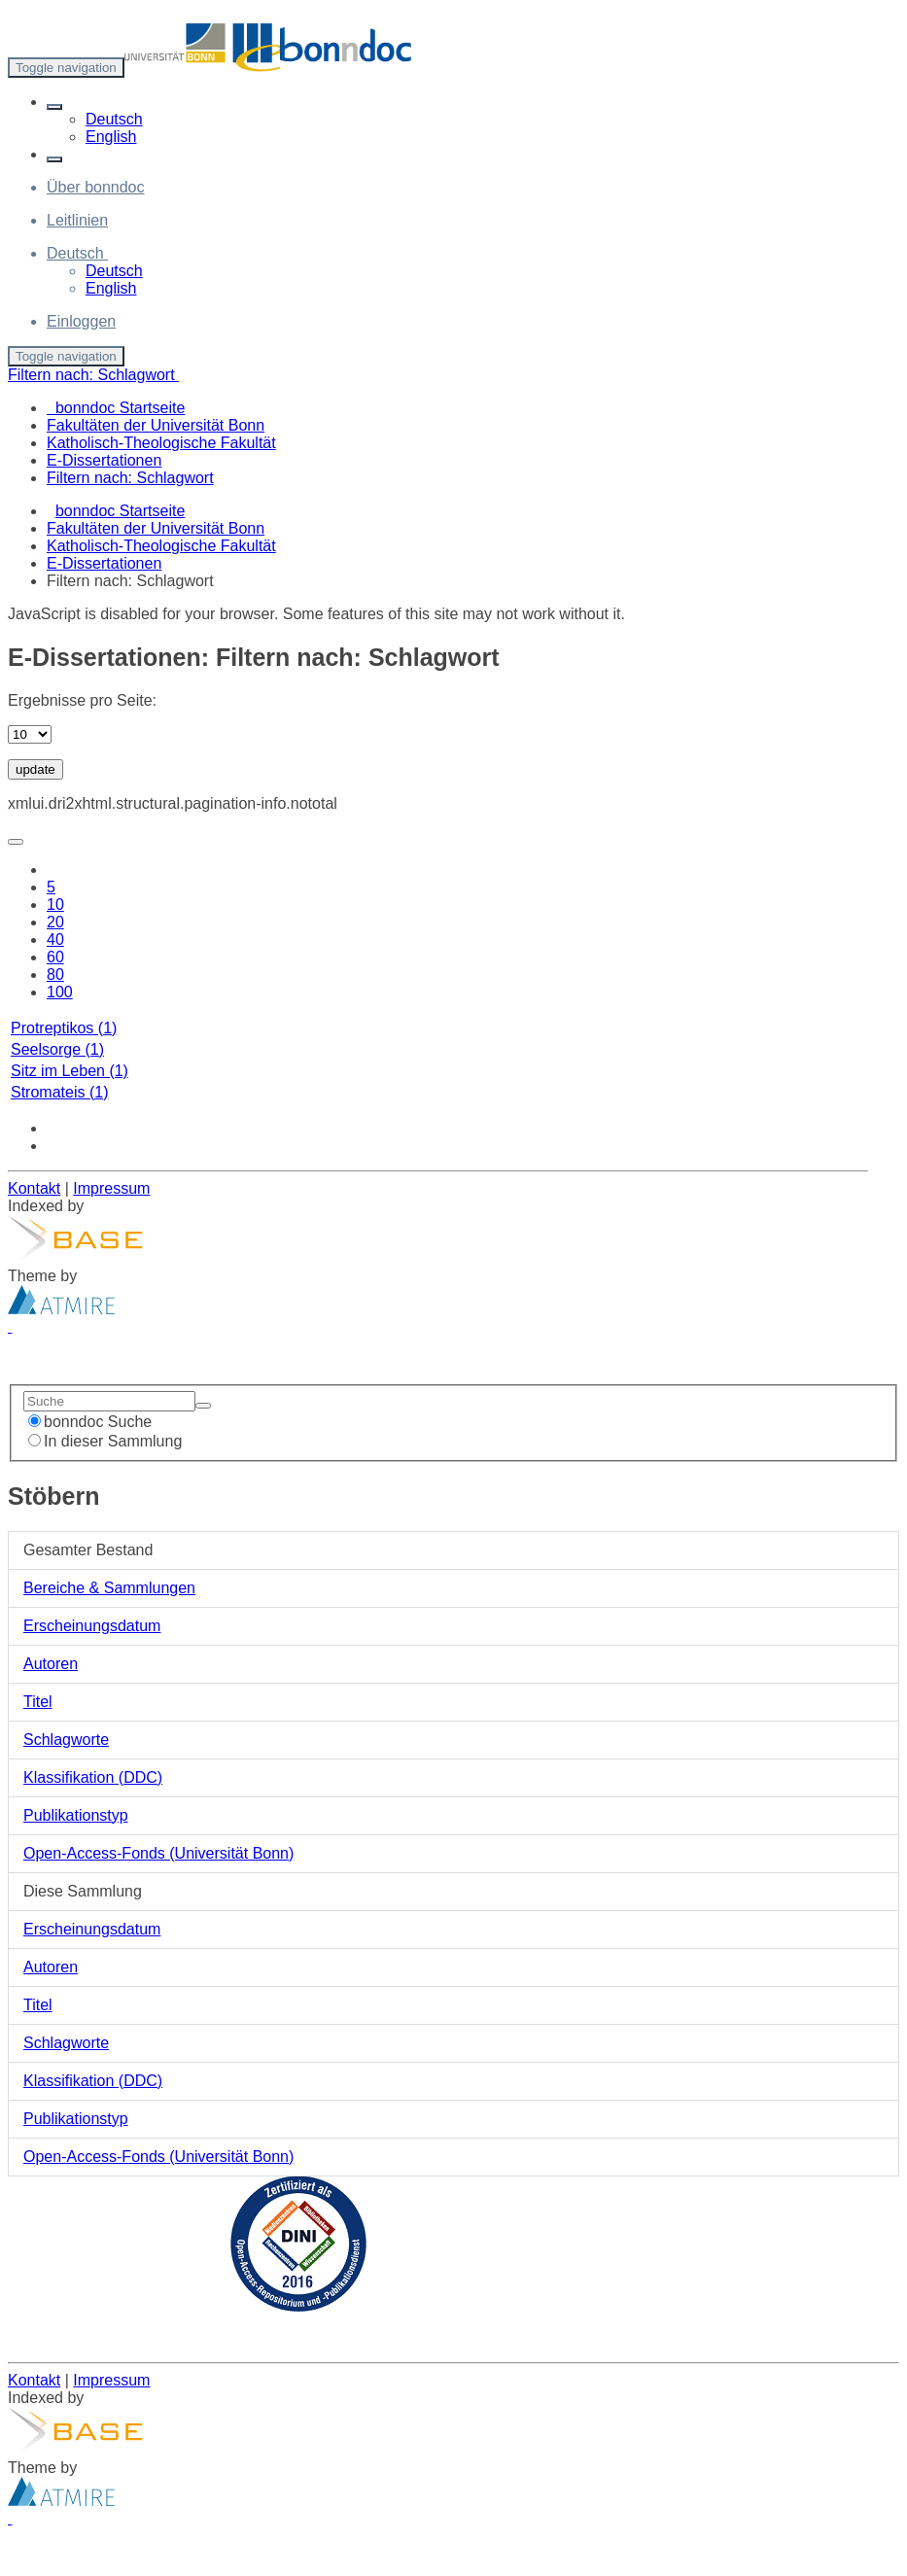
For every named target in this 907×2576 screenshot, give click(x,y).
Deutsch (114, 119)
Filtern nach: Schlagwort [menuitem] (130, 478)
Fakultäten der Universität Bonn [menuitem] (155, 425)
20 (55, 922)
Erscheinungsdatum (91, 1626)
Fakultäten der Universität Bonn (155, 528)
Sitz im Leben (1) (69, 1070)
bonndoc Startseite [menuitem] (116, 408)
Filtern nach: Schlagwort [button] (93, 374)
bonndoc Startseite (120, 511)
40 (55, 939)
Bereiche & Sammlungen (109, 1588)
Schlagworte (66, 1739)
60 (55, 957)
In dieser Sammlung (105, 1441)
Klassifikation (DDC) (92, 1777)
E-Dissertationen (104, 563)
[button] (54, 107)
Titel (37, 1701)
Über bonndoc (96, 187)
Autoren (50, 1663)
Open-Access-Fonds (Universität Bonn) (158, 1853)
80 (55, 974)
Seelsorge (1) (57, 1049)
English (111, 136)
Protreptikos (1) (64, 1028)
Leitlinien (77, 220)
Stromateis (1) (59, 1092)
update (35, 769)
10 (55, 904)
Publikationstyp (75, 1815)
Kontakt (34, 1188)
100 (60, 992)
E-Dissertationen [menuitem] (104, 460)
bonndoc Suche (90, 1421)
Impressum (111, 1188)
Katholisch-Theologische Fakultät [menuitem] (161, 443)
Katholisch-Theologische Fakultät (161, 546)
